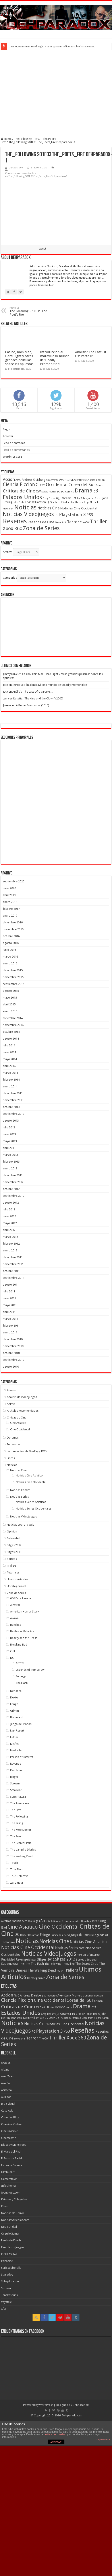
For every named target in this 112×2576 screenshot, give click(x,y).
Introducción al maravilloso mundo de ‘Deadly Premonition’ (55, 358)
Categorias (10, 577)
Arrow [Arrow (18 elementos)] (45, 1921)
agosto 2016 (11, 943)
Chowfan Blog (10, 2117)
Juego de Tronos (20, 1724)
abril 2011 (9, 1312)
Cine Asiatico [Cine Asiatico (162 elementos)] (23, 1927)
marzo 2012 (10, 1236)
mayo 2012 (10, 1223)
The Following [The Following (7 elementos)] (52, 1963)
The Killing (16, 1823)
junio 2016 (9, 949)
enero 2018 (10, 902)
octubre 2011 (11, 1271)
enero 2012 (10, 1250)
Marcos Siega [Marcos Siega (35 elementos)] (82, 502)
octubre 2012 (11, 1189)
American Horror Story (24, 1611)
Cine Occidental (20, 1429)
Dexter (14, 1697)
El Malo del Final (11, 2151)
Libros (11, 1458)
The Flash (22, 1683)
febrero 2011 (11, 1325)
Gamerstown (9, 2179)
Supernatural (18, 1796)
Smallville (16, 1790)
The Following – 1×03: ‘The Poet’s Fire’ (32, 311)
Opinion (12, 1531)
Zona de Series (16, 1593)
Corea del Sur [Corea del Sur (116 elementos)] (81, 484)
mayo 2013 (10, 1141)
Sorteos (12, 1558)
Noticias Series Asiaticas (31, 1502)
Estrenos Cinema (11, 2165)
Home (6, 138)
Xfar (3, 2308)
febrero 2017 (11, 908)
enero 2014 (10, 1086)
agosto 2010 (11, 1366)
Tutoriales (13, 1572)
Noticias (12, 1465)
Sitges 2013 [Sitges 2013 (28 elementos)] (65, 1959)
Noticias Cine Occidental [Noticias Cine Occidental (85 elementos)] (27, 1947)
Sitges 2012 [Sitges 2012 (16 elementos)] (45, 1959)
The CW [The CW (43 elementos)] (84, 522)
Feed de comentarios (16, 449)
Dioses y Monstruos (13, 2144)
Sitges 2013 (14, 1552)
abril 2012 (9, 1230)
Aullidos (6, 2097)
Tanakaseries (9, 2295)
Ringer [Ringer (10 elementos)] (32, 1959)
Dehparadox (16, 167)
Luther (14, 1737)
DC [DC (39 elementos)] (58, 491)
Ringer (14, 1776)
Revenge (15, 1763)
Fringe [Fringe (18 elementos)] (45, 1935)
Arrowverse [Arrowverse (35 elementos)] (52, 480)
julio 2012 (9, 1209)
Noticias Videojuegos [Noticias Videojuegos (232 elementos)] (28, 514)
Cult (12, 1651)
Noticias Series (19, 1496)
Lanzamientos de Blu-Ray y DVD (27, 1451)
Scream (15, 1783)
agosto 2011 (11, 1284)
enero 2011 (10, 1332)
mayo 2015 (10, 997)
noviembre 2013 (13, 1100)
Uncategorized (16, 1586)
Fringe (14, 1704)
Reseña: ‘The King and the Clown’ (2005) (38, 698)
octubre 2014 (11, 1031)
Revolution (16, 1770)
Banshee (15, 1624)
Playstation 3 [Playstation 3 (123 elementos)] (72, 514)
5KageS (6, 2062)
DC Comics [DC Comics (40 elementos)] (67, 491)
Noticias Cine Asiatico (29, 1475)
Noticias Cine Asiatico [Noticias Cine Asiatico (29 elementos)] (88, 1942)
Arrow (20, 1663)
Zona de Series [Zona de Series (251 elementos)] (41, 528)
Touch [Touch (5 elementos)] (59, 1970)
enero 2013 (10, 1168)
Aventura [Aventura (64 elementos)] (66, 480)
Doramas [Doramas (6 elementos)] (33, 1935)
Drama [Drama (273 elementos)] (84, 490)
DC (12, 1657)
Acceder (8, 436)
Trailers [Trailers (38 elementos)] (71, 1970)
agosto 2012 (11, 1202)
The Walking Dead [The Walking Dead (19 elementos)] (42, 1970)
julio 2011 (9, 1291)
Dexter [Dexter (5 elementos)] (23, 1935)
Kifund (5, 2206)
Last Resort (17, 1730)
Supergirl (21, 1676)
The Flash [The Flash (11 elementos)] (37, 1963)
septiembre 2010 (13, 1359)
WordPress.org (12, 456)
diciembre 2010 (13, 1339)
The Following (19, 1816)
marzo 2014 (10, 1072)
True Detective (19, 1876)
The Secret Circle (20, 1843)
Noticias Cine (18, 1470)
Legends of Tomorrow (30, 1669)
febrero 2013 (11, 1161)
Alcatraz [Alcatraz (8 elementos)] (6, 1921)
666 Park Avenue (20, 1598)
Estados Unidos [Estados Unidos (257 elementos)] (22, 497)
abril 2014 (9, 1066)
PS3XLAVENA (9, 2254)
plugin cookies (103, 2439)
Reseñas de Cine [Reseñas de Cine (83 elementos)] (40, 522)
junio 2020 (9, 888)
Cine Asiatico (18, 1422)
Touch (14, 1862)
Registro (8, 429)
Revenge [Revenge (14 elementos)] (22, 1959)
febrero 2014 (11, 1079)
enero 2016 (10, 963)
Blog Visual (8, 2103)
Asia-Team (7, 2076)
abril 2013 (9, 1148)
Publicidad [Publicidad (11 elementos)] (8, 1959)
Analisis (11, 1390)
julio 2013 (9, 1127)
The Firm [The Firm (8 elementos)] (24, 1963)
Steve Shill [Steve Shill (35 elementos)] (60, 522)
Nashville (15, 1750)
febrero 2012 (11, 1243)
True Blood (17, 1869)
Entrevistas (13, 1444)
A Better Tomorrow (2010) (32, 705)
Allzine (5, 2069)
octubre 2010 (11, 1353)
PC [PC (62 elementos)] (56, 515)
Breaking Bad (18, 1644)
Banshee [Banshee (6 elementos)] (86, 1921)
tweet (42, 248)
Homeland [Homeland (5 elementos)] (64, 1935)
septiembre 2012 (13, 1195)
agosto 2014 (11, 1038)
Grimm (14, 1710)
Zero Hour (16, 1882)
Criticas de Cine (16, 1417)
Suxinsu (6, 2288)
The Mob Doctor (20, 1829)
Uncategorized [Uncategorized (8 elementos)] (36, 1978)
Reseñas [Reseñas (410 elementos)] (15, 521)
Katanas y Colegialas (14, 2199)
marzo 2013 (10, 1154)
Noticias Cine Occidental (31, 1482)
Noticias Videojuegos (23, 1516)
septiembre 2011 (13, 1277)
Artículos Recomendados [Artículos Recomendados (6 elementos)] (66, 1921)
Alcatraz (15, 1605)
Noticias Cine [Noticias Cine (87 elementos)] (48, 508)
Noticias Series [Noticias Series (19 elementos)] (66, 1948)
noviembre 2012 (13, 1182)
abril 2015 (9, 1004)
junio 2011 (9, 1298)
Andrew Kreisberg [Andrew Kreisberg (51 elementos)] (33, 479)
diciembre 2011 (13, 1257)
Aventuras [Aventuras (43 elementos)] (79, 479)
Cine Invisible (9, 2131)
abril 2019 (9, 895)
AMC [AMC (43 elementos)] (18, 479)
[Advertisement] (41, 93)
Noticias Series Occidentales (33, 1508)
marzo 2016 (10, 956)
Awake (14, 1618)
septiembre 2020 (13, 881)
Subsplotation (10, 2281)
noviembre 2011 (13, 1264)
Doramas (13, 1437)
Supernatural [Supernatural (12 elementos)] (9, 1963)
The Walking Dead (21, 1856)
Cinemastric (8, 2138)
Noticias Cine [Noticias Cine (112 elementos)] (54, 1941)
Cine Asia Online (11, 2124)
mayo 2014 (10, 1059)
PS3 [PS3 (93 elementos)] (89, 514)
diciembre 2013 (13, 1093)
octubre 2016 (11, 936)
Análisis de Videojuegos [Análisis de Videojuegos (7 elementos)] (26, 1921)
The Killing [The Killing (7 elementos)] (68, 1963)
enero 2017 (10, 915)
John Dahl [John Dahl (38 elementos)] (18, 502)
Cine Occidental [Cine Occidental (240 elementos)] (59, 1926)
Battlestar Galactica (22, 1631)
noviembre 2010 (13, 1346)
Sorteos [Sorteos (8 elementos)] (81, 1959)
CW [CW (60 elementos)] (38, 491)
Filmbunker (8, 2172)
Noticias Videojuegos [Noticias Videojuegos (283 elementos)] (48, 1953)
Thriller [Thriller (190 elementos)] (98, 521)
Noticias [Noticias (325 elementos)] (25, 507)
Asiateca (6, 2090)
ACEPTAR (56, 2442)
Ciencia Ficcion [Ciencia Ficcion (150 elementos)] (19, 484)
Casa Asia (7, 2110)
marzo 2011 (10, 1318)
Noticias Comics (20, 1490)
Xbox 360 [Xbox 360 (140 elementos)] (12, 528)
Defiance (15, 1690)
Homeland (16, 1717)
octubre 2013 (11, 1107)
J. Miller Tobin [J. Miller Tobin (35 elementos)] (79, 498)
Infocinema (8, 2185)
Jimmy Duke (10, 674)
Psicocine (7, 2261)
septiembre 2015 (13, 984)
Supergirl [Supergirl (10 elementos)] (92, 1959)
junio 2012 (9, 1216)
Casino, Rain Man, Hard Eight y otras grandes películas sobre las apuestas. (52, 46)
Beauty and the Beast (23, 1638)
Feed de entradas (14, 443)
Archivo (7, 552)
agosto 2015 (11, 990)
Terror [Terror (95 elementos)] (73, 522)
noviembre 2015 (13, 977)
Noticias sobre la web (20, 1524)
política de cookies (55, 2434)
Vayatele (6, 2302)
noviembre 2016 (13, 929)
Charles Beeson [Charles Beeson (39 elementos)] (95, 479)
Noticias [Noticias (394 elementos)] (27, 1941)
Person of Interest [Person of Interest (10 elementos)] (88, 1954)
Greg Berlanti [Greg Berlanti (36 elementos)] (50, 498)
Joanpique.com (10, 2192)
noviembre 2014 (13, 1025)
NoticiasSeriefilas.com (15, 2220)
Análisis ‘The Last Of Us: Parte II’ (90, 354)
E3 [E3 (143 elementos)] (95, 491)
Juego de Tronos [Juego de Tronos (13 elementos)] (81, 1935)
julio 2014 (9, 1045)
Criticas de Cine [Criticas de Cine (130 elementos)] (19, 491)
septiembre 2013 (13, 1113)
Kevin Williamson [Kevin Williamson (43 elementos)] (35, 502)
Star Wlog (7, 2274)
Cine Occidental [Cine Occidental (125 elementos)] (52, 484)
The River (16, 1836)
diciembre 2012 (13, 1175)
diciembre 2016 (13, 922)
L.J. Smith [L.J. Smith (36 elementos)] (51, 502)
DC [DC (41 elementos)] (16, 1934)
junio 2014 (9, 1052)
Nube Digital (9, 2226)
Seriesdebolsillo (11, 2267)
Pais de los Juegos (12, 2247)
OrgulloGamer (10, 2233)
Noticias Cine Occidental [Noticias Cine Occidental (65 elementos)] (78, 508)
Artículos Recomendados (23, 1410)
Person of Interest (21, 1757)
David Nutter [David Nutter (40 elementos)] (48, 491)
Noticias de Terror (12, 2213)
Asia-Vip (6, 2083)
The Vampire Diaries (23, 1849)
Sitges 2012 (14, 1545)
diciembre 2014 (13, 1018)
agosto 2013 (11, 1120)
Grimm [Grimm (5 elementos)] (54, 1935)
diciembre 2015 (13, 970)
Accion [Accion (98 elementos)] (9, 479)
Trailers (11, 1565)
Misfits (14, 1743)
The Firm (15, 1810)
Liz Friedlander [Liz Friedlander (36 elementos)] (66, 502)
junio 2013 (9, 1134)
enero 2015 (10, 1011)
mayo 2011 (10, 1305)
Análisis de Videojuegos (22, 1397)
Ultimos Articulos (17, 1579)
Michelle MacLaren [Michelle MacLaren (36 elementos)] (98, 2018)
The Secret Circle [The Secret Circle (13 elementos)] (86, 1963)
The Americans (19, 1803)
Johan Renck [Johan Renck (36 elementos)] (95, 498)
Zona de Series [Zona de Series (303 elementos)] (65, 1977)
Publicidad (13, 1538)
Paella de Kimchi (11, 2240)
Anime (11, 1403)
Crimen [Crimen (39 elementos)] (100, 485)
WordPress (46, 2404)
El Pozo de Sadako (12, 2158)
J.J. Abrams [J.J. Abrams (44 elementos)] (64, 498)
